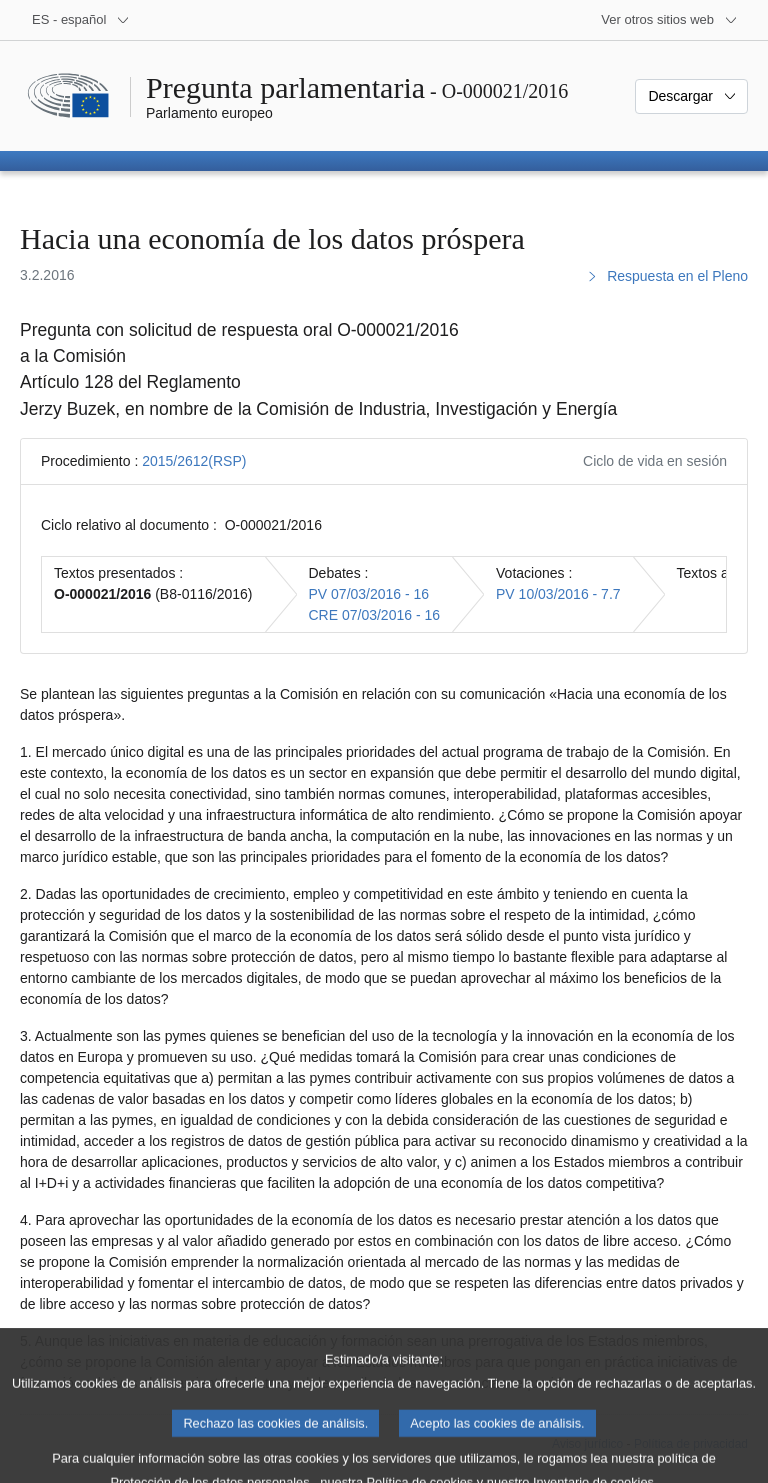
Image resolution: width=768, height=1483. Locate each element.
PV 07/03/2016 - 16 (369, 594)
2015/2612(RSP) (194, 461)
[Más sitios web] (669, 20)
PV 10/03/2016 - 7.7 (558, 594)
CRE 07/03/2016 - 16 (375, 615)
